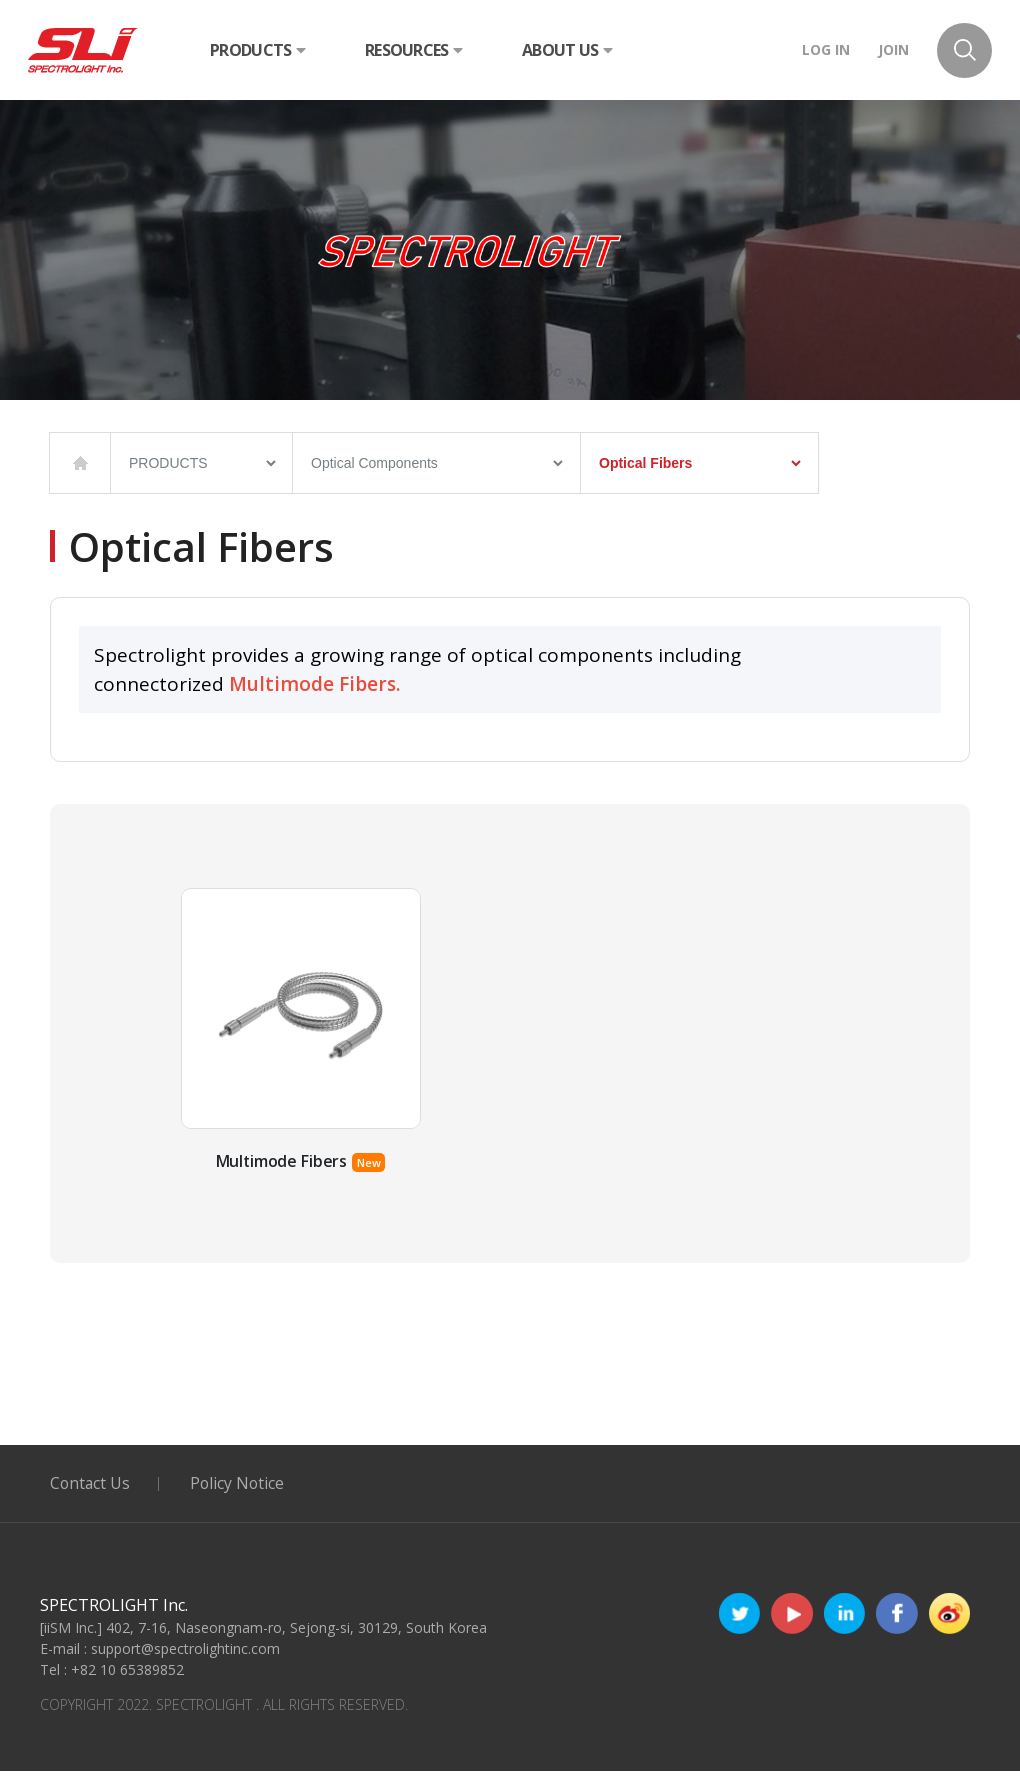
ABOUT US (567, 50)
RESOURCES (413, 50)
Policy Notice (241, 1494)
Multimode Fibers (281, 1172)
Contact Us (91, 1494)
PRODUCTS (257, 50)
